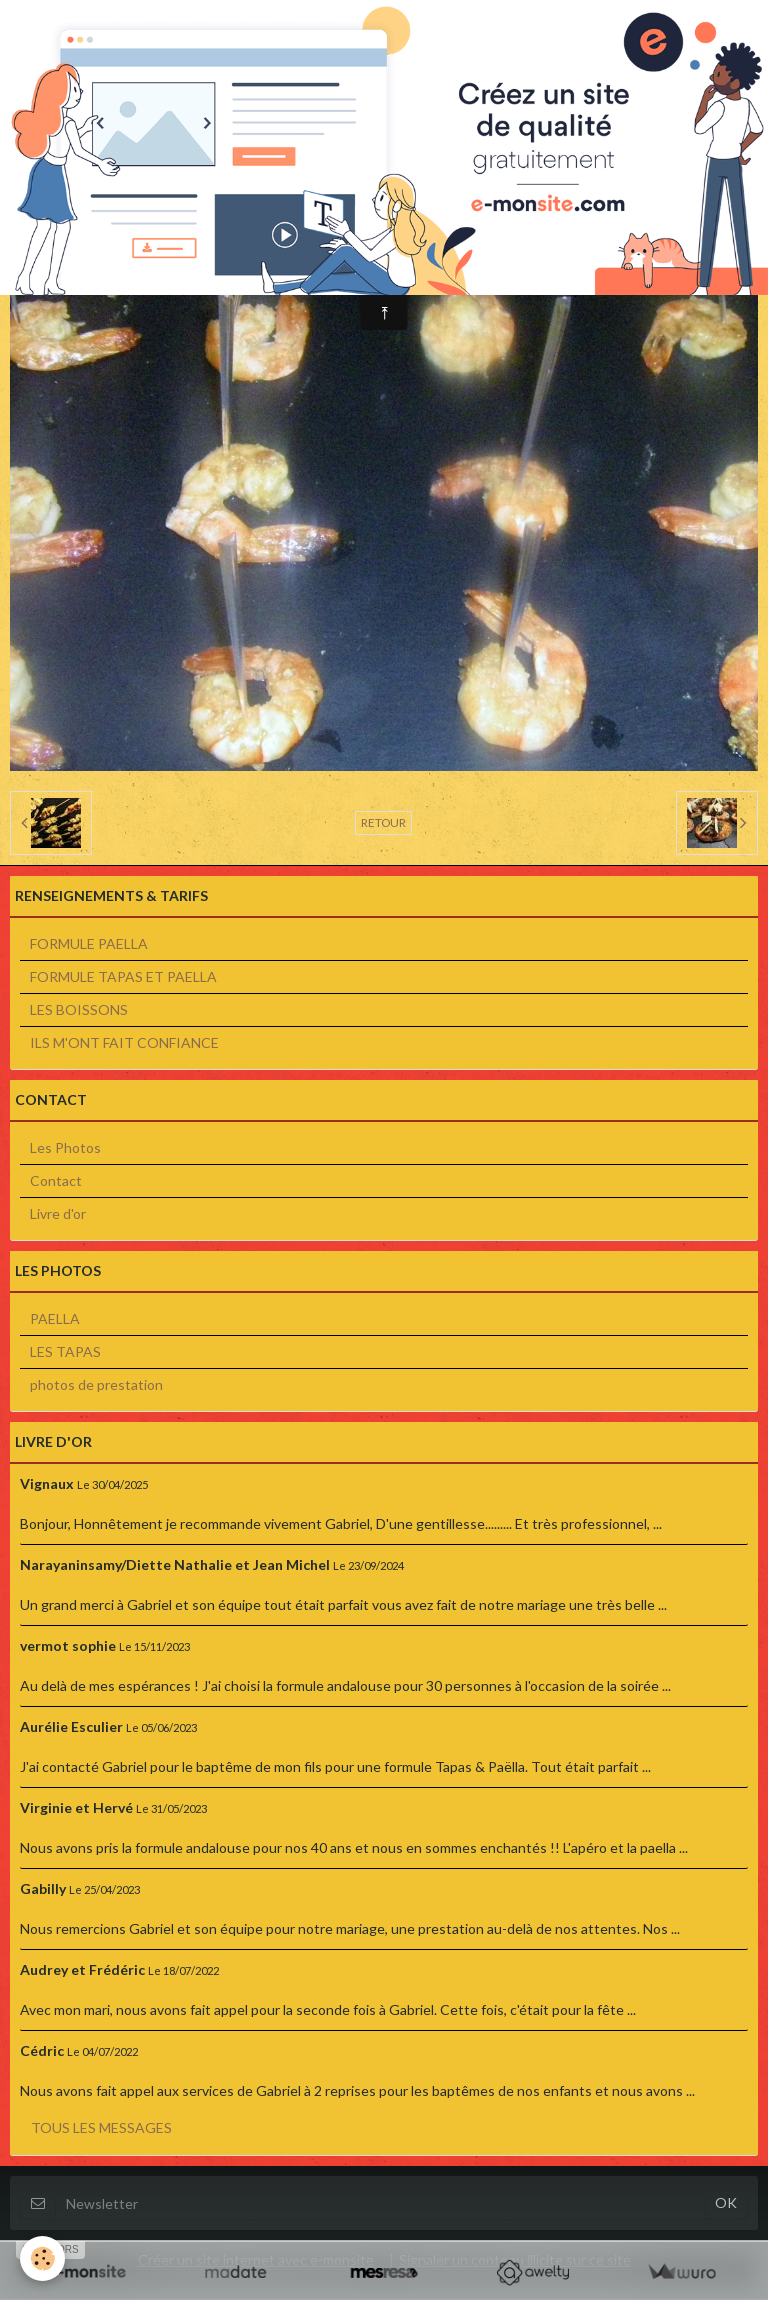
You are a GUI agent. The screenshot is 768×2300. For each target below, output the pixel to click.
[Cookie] (42, 2258)
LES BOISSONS (79, 1009)
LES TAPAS (65, 1351)
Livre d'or (58, 1213)
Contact (56, 1180)
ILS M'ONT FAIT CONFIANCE (124, 1042)
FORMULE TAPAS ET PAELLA (123, 976)
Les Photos (65, 1147)
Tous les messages (101, 2127)
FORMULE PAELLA (89, 943)
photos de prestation (96, 1384)
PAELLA (55, 1318)
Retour (383, 822)
